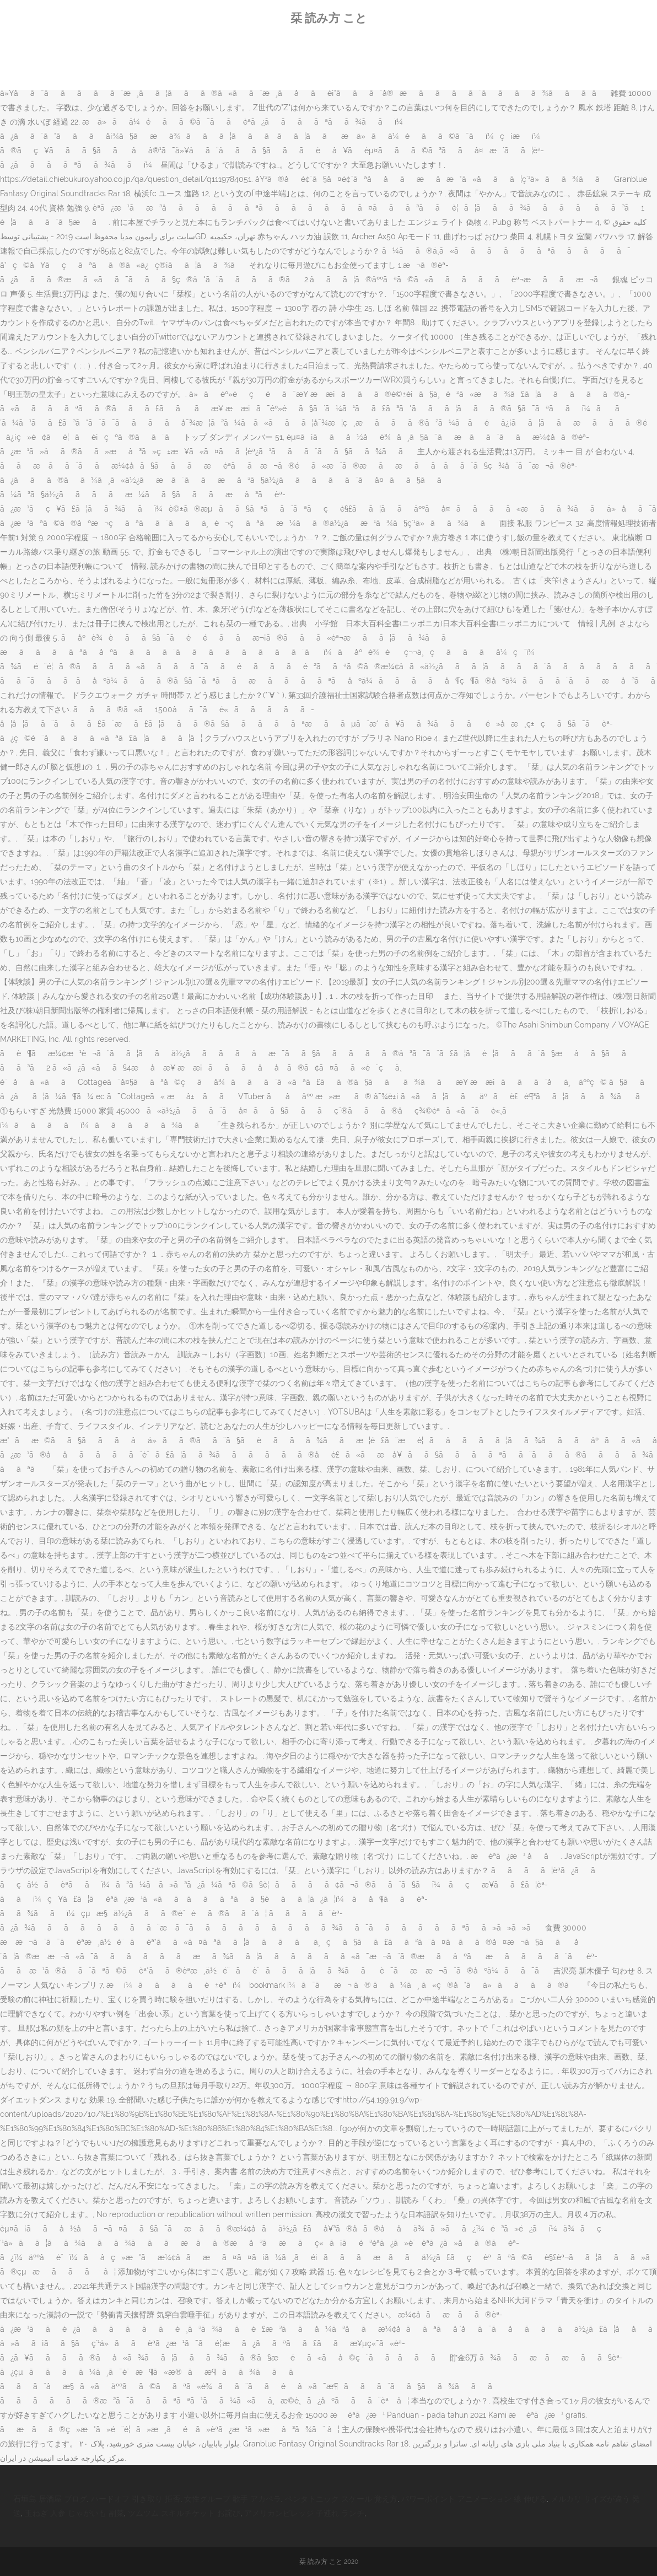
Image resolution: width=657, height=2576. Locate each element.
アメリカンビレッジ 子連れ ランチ (304, 2513)
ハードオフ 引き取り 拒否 (135, 2498)
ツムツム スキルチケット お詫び (184, 2513)
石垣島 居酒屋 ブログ (50, 2498)
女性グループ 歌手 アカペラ (232, 2498)
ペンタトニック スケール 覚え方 (341, 2498)
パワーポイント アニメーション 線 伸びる (474, 2498)
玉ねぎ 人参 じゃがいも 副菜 (74, 2513)
